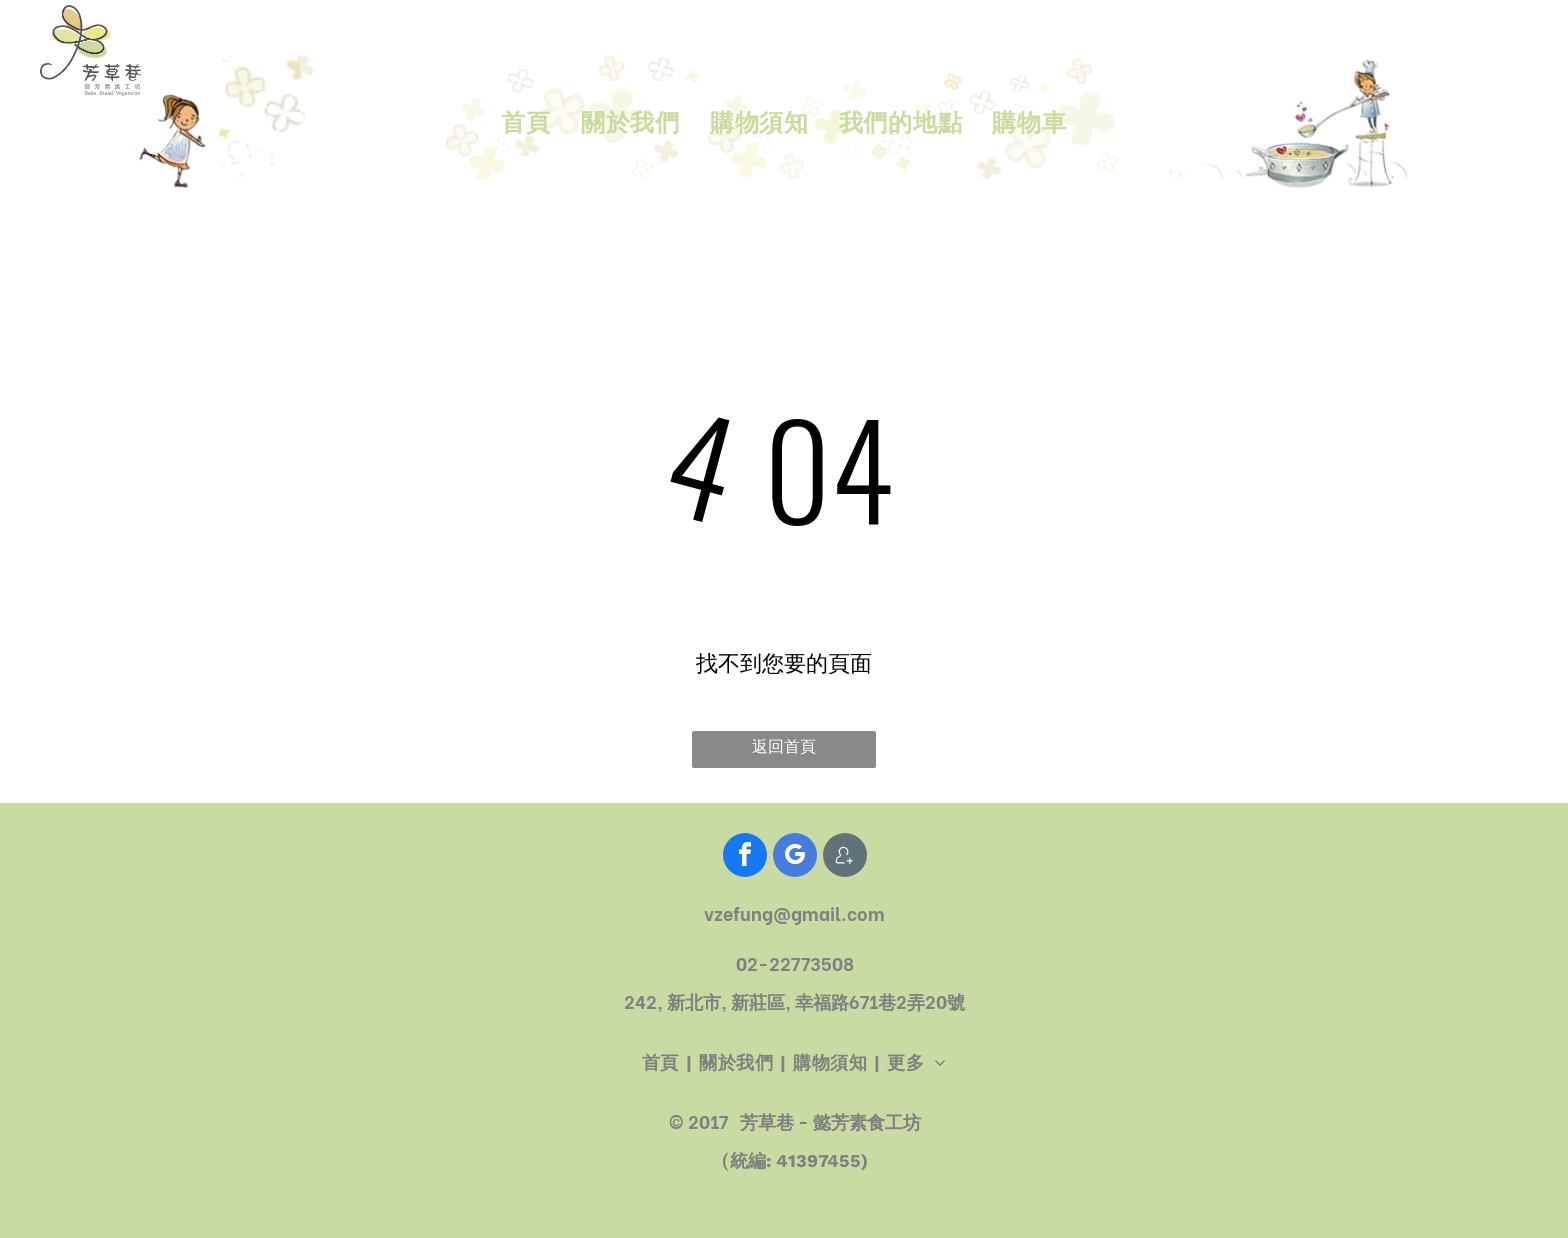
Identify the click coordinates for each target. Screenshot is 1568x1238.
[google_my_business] (795, 857)
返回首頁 (784, 746)
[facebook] (745, 857)
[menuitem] (525, 124)
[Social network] (845, 857)
